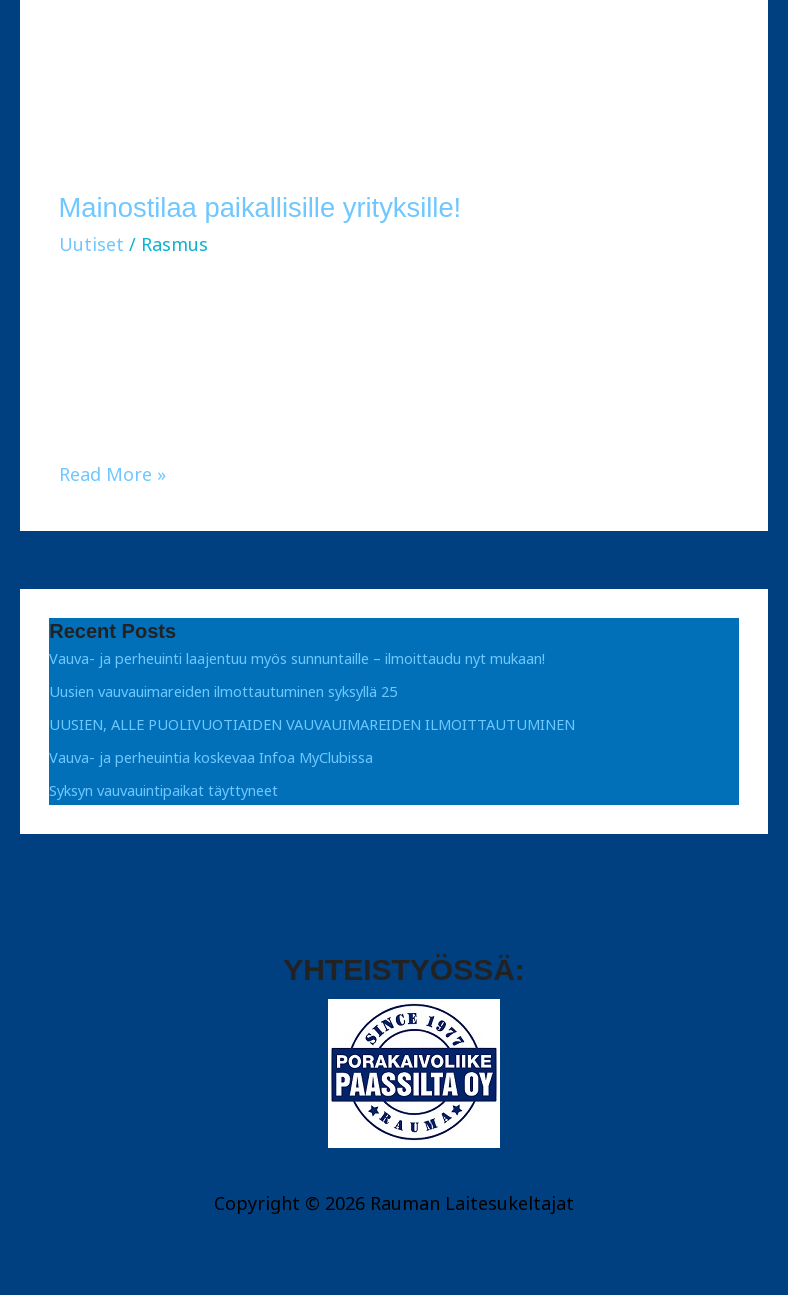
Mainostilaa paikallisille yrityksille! (260, 207)
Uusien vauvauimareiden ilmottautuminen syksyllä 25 (223, 691)
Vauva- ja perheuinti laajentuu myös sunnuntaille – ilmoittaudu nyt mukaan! (297, 658)
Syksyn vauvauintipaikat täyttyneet (163, 790)
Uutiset (91, 244)
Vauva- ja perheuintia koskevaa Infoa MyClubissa (211, 757)
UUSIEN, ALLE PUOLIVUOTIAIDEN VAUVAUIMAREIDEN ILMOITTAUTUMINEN (312, 724)
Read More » (112, 472)
